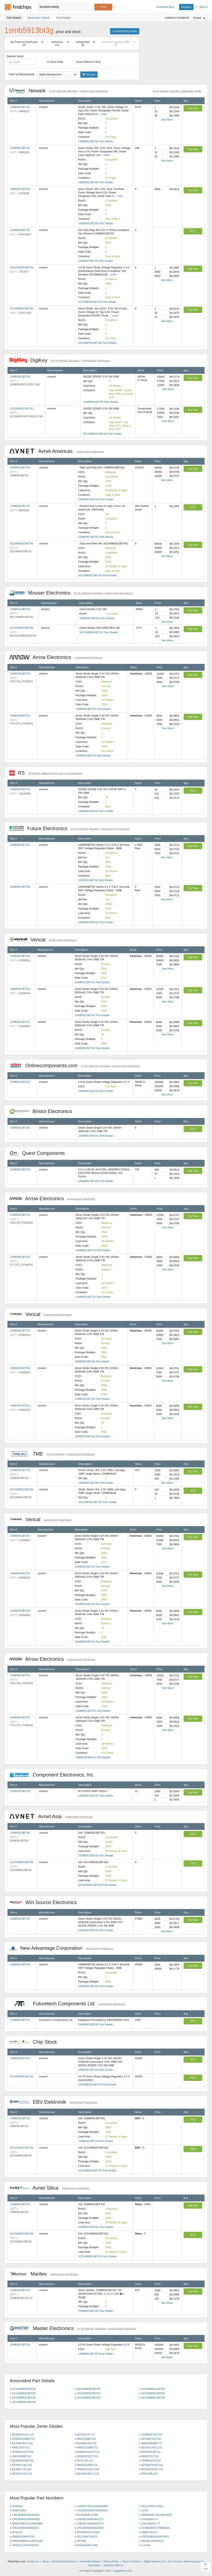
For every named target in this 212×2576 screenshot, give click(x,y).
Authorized (60, 42)
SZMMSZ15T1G (151, 2460)
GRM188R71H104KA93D (156, 2514)
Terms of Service (131, 2561)
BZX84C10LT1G (22, 2473)
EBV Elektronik (53, 2102)
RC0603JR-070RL (88, 2545)
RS (46, 773)
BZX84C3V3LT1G (152, 2469)
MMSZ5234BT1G (87, 2447)
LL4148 (145, 2545)
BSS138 (17, 2532)
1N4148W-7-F (149, 2519)
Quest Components (39, 1153)
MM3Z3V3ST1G (151, 2451)
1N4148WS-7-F (150, 2523)
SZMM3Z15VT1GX (88, 2469)
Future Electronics (70, 828)
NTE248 (17, 2506)
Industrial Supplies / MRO (119, 42)
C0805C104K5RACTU (90, 2519)
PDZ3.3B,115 (85, 2460)
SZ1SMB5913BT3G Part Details (97, 301)
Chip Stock (35, 2042)
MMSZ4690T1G (21, 2456)
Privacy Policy (111, 2561)
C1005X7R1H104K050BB (92, 2506)
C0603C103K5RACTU (25, 2545)
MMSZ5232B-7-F (151, 2443)
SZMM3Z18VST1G (88, 2451)
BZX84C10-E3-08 (23, 2451)
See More (167, 119)
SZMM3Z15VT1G (152, 2434)
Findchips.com (17, 7)
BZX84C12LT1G (151, 2438)
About (45, 2561)
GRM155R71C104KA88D (27, 2523)
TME (52, 1454)
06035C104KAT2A (152, 2540)
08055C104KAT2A (23, 2536)
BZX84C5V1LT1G (23, 2434)
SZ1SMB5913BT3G (22, 267)
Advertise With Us (113, 2565)
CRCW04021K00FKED (26, 2519)
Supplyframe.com (122, 2570)
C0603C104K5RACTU (90, 2523)
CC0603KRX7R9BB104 (155, 2527)
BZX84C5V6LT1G (152, 2464)
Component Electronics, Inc (54, 1775)
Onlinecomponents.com (75, 1065)
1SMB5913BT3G (20, 107)
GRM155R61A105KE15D (27, 2540)
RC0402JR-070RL (88, 2514)
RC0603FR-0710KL (88, 2532)
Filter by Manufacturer (22, 74)
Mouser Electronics (71, 593)
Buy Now (193, 108)
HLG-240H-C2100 (152, 2506)
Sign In (203, 6)
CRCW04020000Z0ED (90, 2527)
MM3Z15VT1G (21, 2447)
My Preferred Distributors (27, 42)
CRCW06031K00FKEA (155, 2536)
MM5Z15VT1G (150, 2456)
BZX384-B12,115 (22, 2443)
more (104, 114)
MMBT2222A (149, 2532)
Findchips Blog (165, 6)
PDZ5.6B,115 (149, 2473)
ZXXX (144, 2510)
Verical (43, 939)
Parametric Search (90, 2561)
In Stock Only (52, 61)
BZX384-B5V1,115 (88, 2473)
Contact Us (33, 2561)
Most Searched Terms (64, 2561)
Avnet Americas (57, 451)
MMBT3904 (19, 2510)
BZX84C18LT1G (22, 2464)
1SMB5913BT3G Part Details (95, 141)
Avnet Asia (51, 1816)
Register (186, 6)
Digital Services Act (154, 2561)
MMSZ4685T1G (86, 2438)
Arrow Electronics (56, 657)
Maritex (44, 2274)
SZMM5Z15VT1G (87, 2456)
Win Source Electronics (45, 1902)
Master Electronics (73, 2328)
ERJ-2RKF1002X (87, 2536)
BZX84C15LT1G (86, 2443)
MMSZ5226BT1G (87, 2464)
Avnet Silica (50, 2188)
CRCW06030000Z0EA (25, 2527)
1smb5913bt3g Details (124, 31)
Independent (86, 42)
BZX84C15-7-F (86, 2434)
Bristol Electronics (43, 1111)
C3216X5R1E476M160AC (92, 2510)
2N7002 (81, 2540)
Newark (59, 90)
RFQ (192, 231)
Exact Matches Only (86, 61)
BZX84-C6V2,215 (152, 2447)
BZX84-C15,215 (21, 2469)
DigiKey (60, 360)
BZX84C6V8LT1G (23, 2460)
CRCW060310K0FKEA (26, 2514)
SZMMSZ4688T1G (23, 2438)
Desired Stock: (21, 60)
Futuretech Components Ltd (68, 2003)
